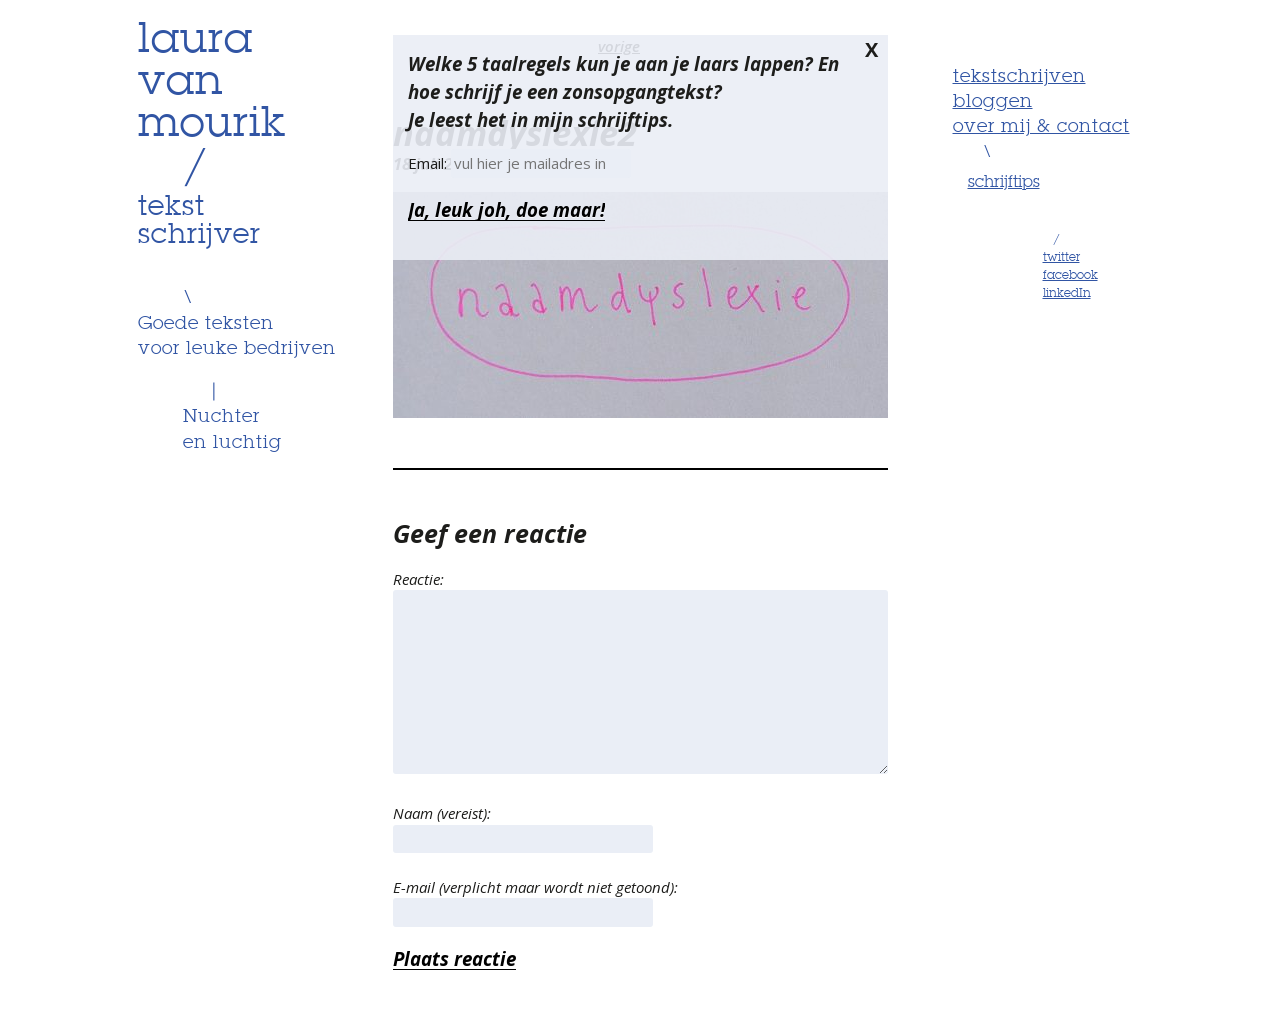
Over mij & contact (1041, 127)
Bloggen (993, 102)
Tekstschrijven (1019, 77)
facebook (1070, 276)
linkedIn (1067, 294)
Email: (429, 163)
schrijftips (1004, 183)
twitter (1061, 258)
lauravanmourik (212, 83)
